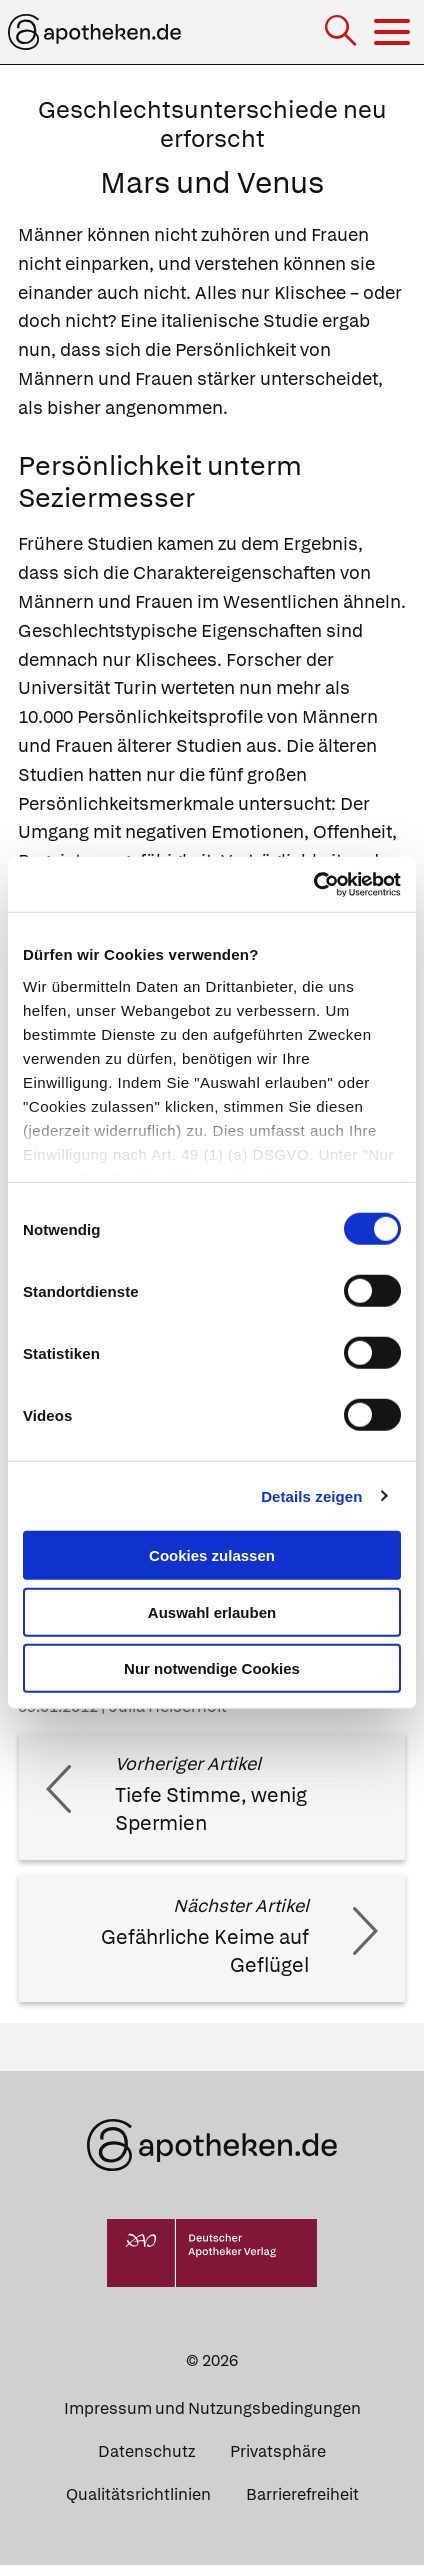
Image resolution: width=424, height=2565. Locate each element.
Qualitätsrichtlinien (138, 2494)
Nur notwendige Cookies (212, 1668)
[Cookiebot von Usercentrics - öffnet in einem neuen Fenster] (313, 884)
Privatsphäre (278, 2451)
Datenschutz (146, 2451)
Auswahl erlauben (212, 1611)
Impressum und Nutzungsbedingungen (212, 2408)
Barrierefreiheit (302, 2494)
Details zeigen (311, 1495)
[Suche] (342, 32)
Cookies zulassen (212, 1555)
